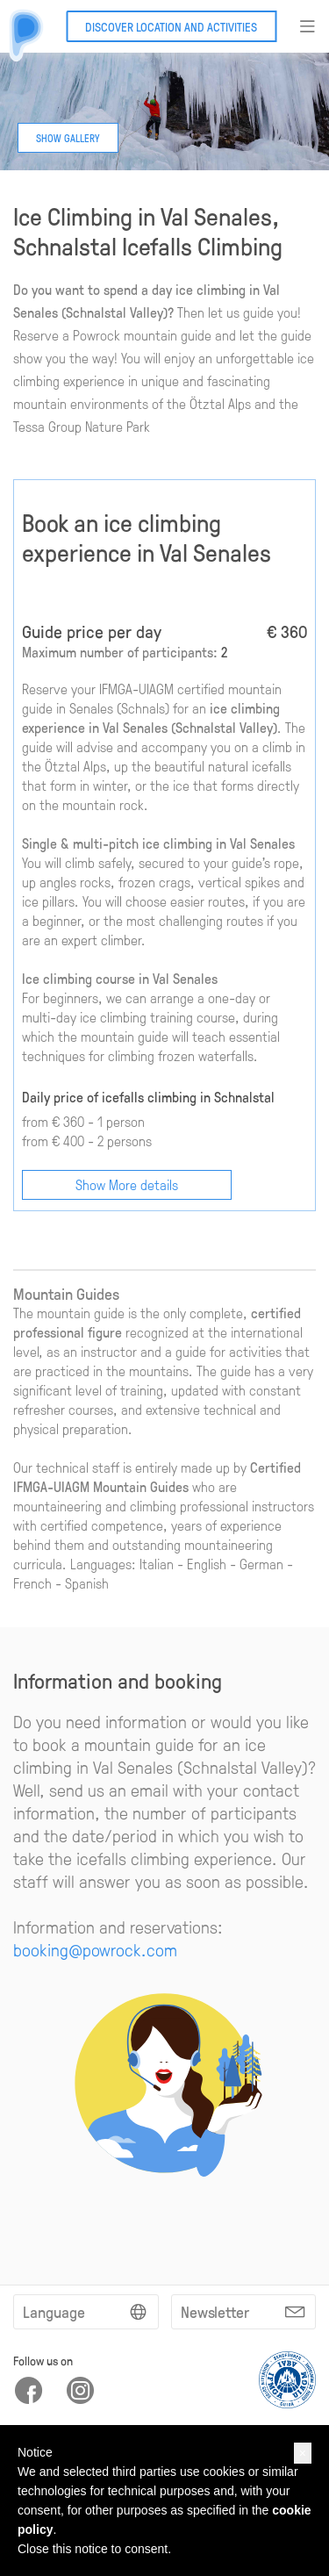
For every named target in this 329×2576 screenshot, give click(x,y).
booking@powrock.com (95, 1949)
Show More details (126, 1184)
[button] (302, 2453)
